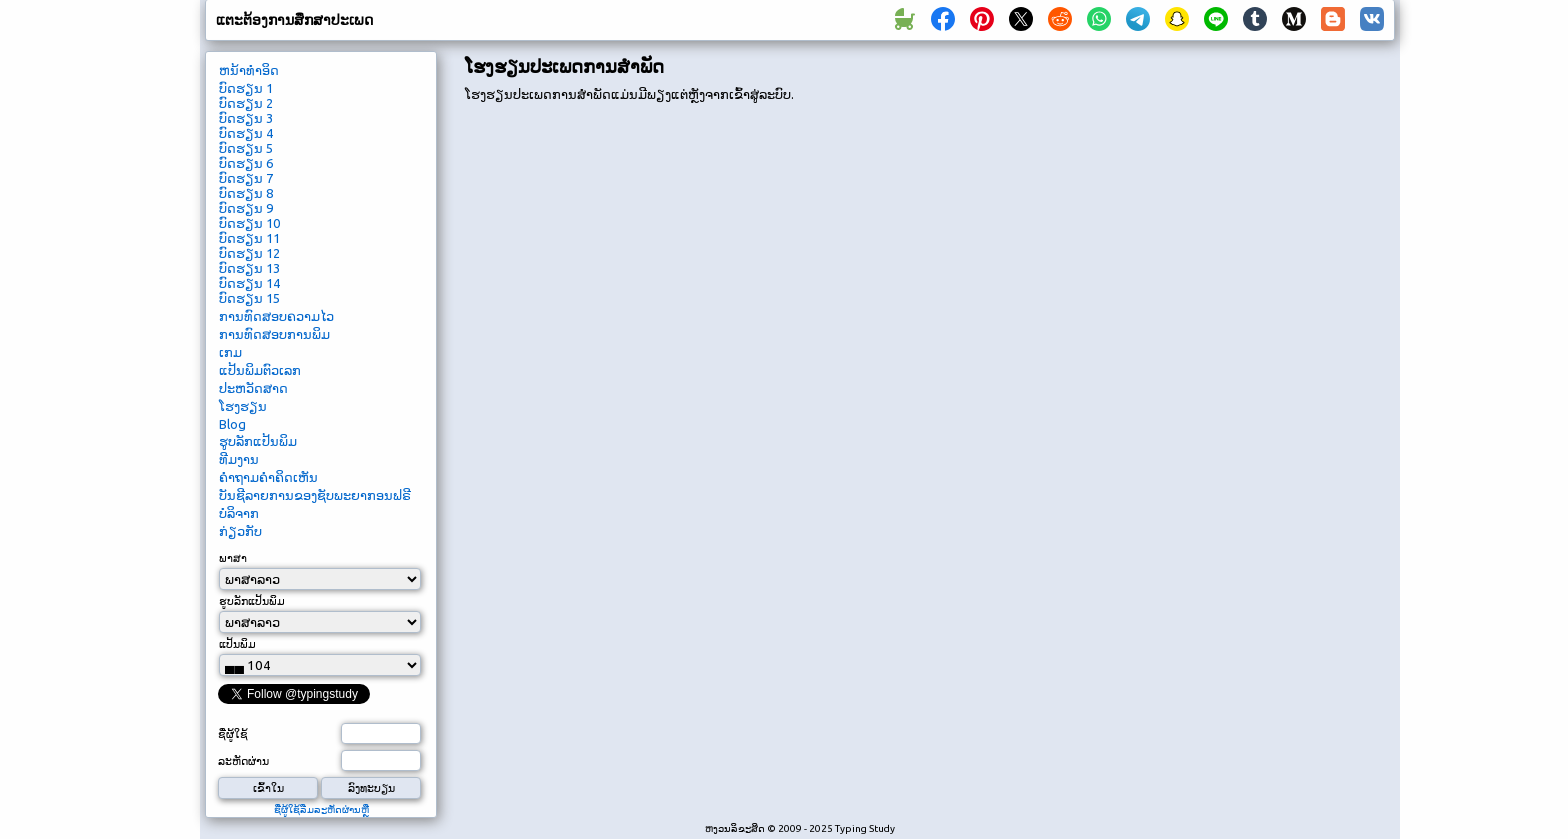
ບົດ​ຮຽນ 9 (246, 208)
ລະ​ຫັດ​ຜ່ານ (243, 761)
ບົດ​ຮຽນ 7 (246, 178)
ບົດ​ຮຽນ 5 (246, 148)
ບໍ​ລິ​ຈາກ (239, 513)
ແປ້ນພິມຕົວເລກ (260, 370)
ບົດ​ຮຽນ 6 (246, 163)
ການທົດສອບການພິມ (274, 334)
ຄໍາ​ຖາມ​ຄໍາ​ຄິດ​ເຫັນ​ (268, 477)
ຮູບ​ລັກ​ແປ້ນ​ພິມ (258, 441)
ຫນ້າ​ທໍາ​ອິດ (249, 70)
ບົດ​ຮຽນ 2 (246, 103)
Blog (232, 424)
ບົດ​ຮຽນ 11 (249, 238)
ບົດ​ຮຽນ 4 (246, 133)
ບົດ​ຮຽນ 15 (249, 298)
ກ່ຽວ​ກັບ (240, 531)
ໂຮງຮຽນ (243, 406)
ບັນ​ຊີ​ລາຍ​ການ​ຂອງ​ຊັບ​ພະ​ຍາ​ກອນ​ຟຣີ (315, 495)
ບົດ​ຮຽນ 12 (249, 253)
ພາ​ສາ (233, 558)
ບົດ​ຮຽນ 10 (249, 223)
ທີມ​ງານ (239, 459)
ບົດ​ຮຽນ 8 (246, 193)
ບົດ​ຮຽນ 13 (249, 268)
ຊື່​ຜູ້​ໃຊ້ (233, 734)
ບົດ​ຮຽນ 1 (246, 88)
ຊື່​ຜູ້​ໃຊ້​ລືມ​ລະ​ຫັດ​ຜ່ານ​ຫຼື (321, 809)
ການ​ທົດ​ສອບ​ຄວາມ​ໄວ (276, 316)
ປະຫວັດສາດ (253, 388)
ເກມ (230, 352)
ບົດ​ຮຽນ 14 (249, 283)
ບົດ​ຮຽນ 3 (246, 118)
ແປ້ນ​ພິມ (237, 644)
